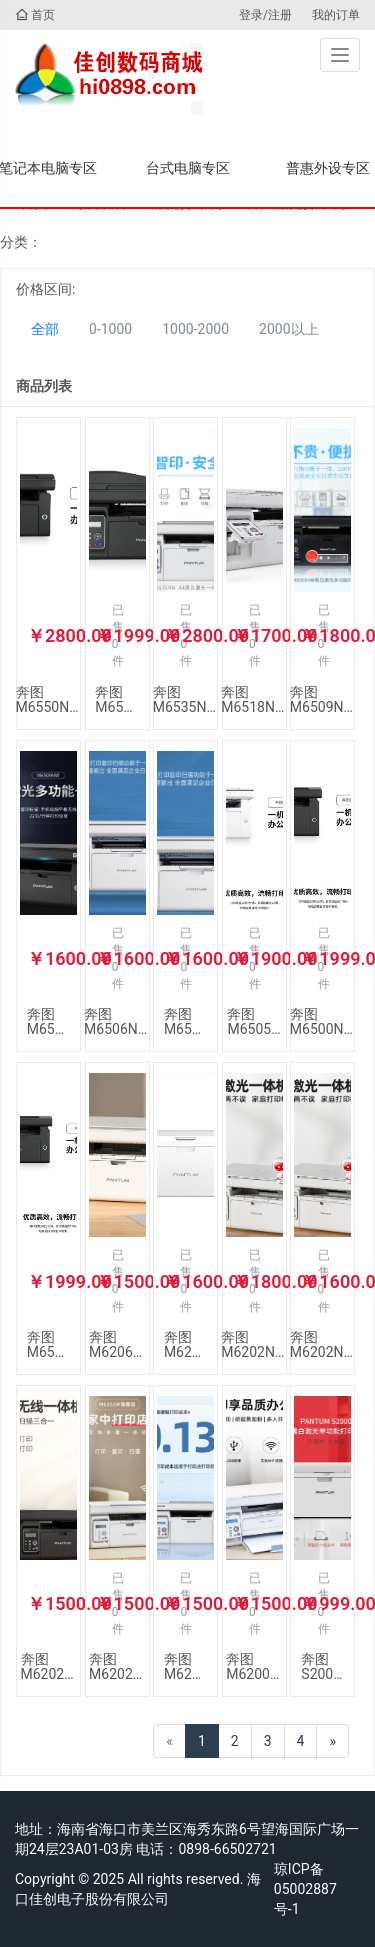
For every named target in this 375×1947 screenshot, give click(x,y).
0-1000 (110, 329)
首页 (35, 15)
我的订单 (336, 15)
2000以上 (288, 329)
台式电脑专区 (188, 168)
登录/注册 (265, 15)
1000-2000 (195, 329)
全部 (45, 329)
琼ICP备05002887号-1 (305, 1889)
